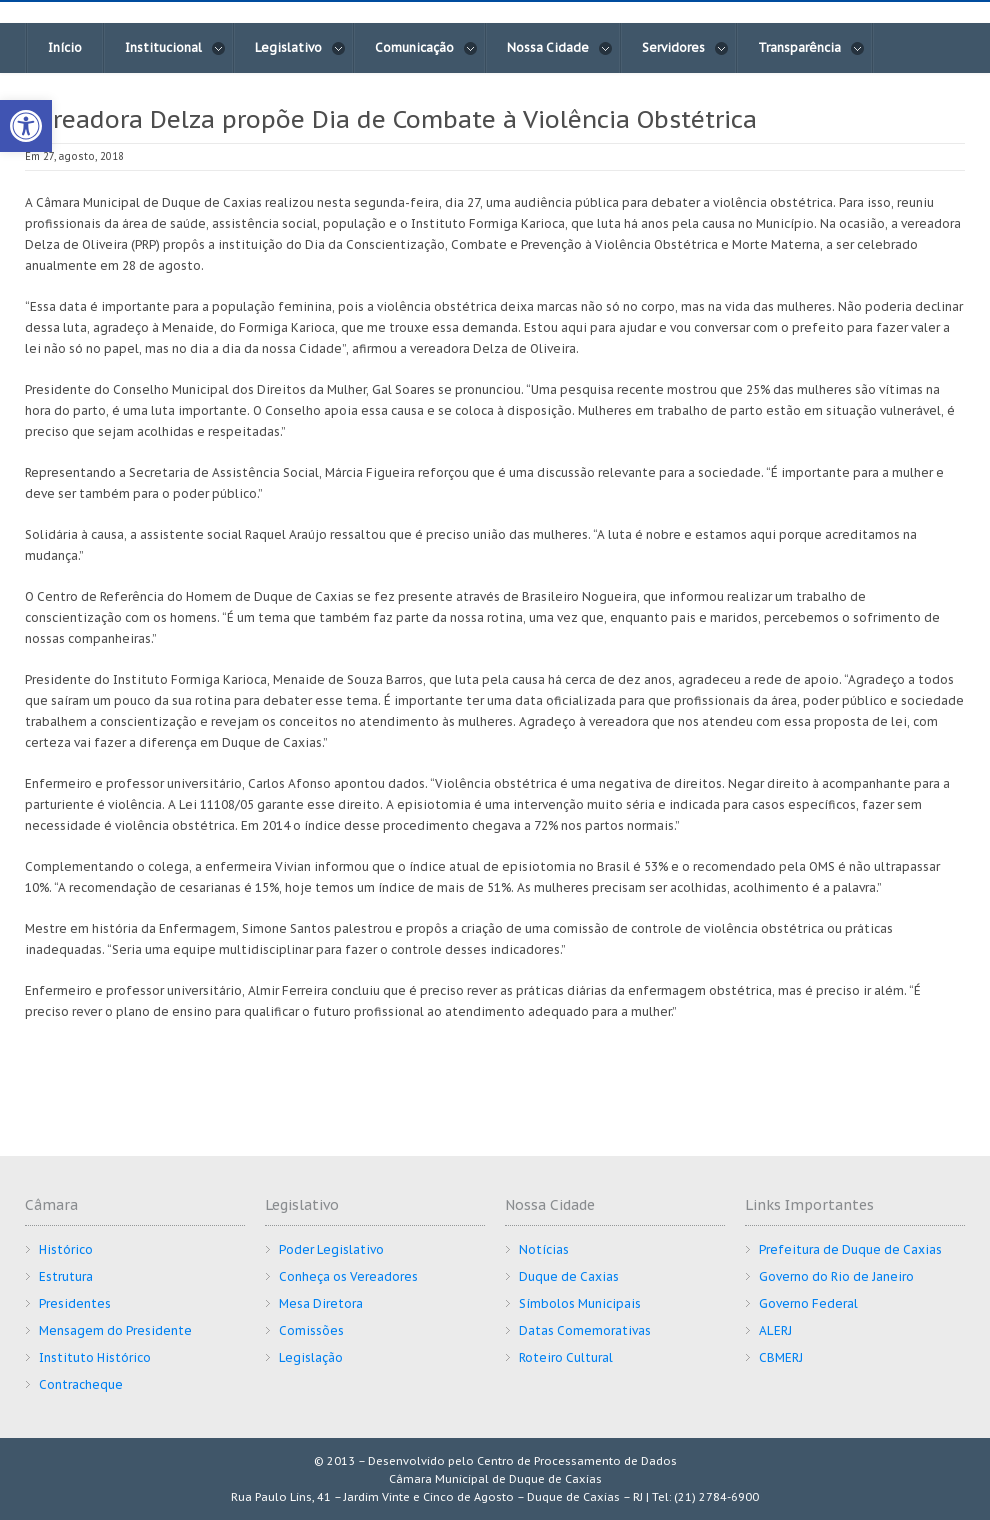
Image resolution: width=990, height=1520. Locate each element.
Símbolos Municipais (580, 1303)
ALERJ (775, 1330)
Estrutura (66, 1276)
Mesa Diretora (321, 1303)
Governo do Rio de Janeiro (836, 1276)
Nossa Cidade (560, 48)
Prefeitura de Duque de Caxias (850, 1249)
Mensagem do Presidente (115, 1330)
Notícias (544, 1249)
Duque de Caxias (569, 1276)
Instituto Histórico (95, 1357)
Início (65, 47)
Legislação (311, 1357)
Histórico (66, 1249)
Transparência (811, 48)
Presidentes (75, 1303)
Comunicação (426, 48)
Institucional (175, 48)
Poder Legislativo (331, 1249)
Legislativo (300, 48)
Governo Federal (808, 1303)
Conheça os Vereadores (348, 1276)
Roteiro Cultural (566, 1357)
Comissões (311, 1330)
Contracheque (81, 1384)
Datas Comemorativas (585, 1330)
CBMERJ (781, 1357)
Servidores (685, 48)
